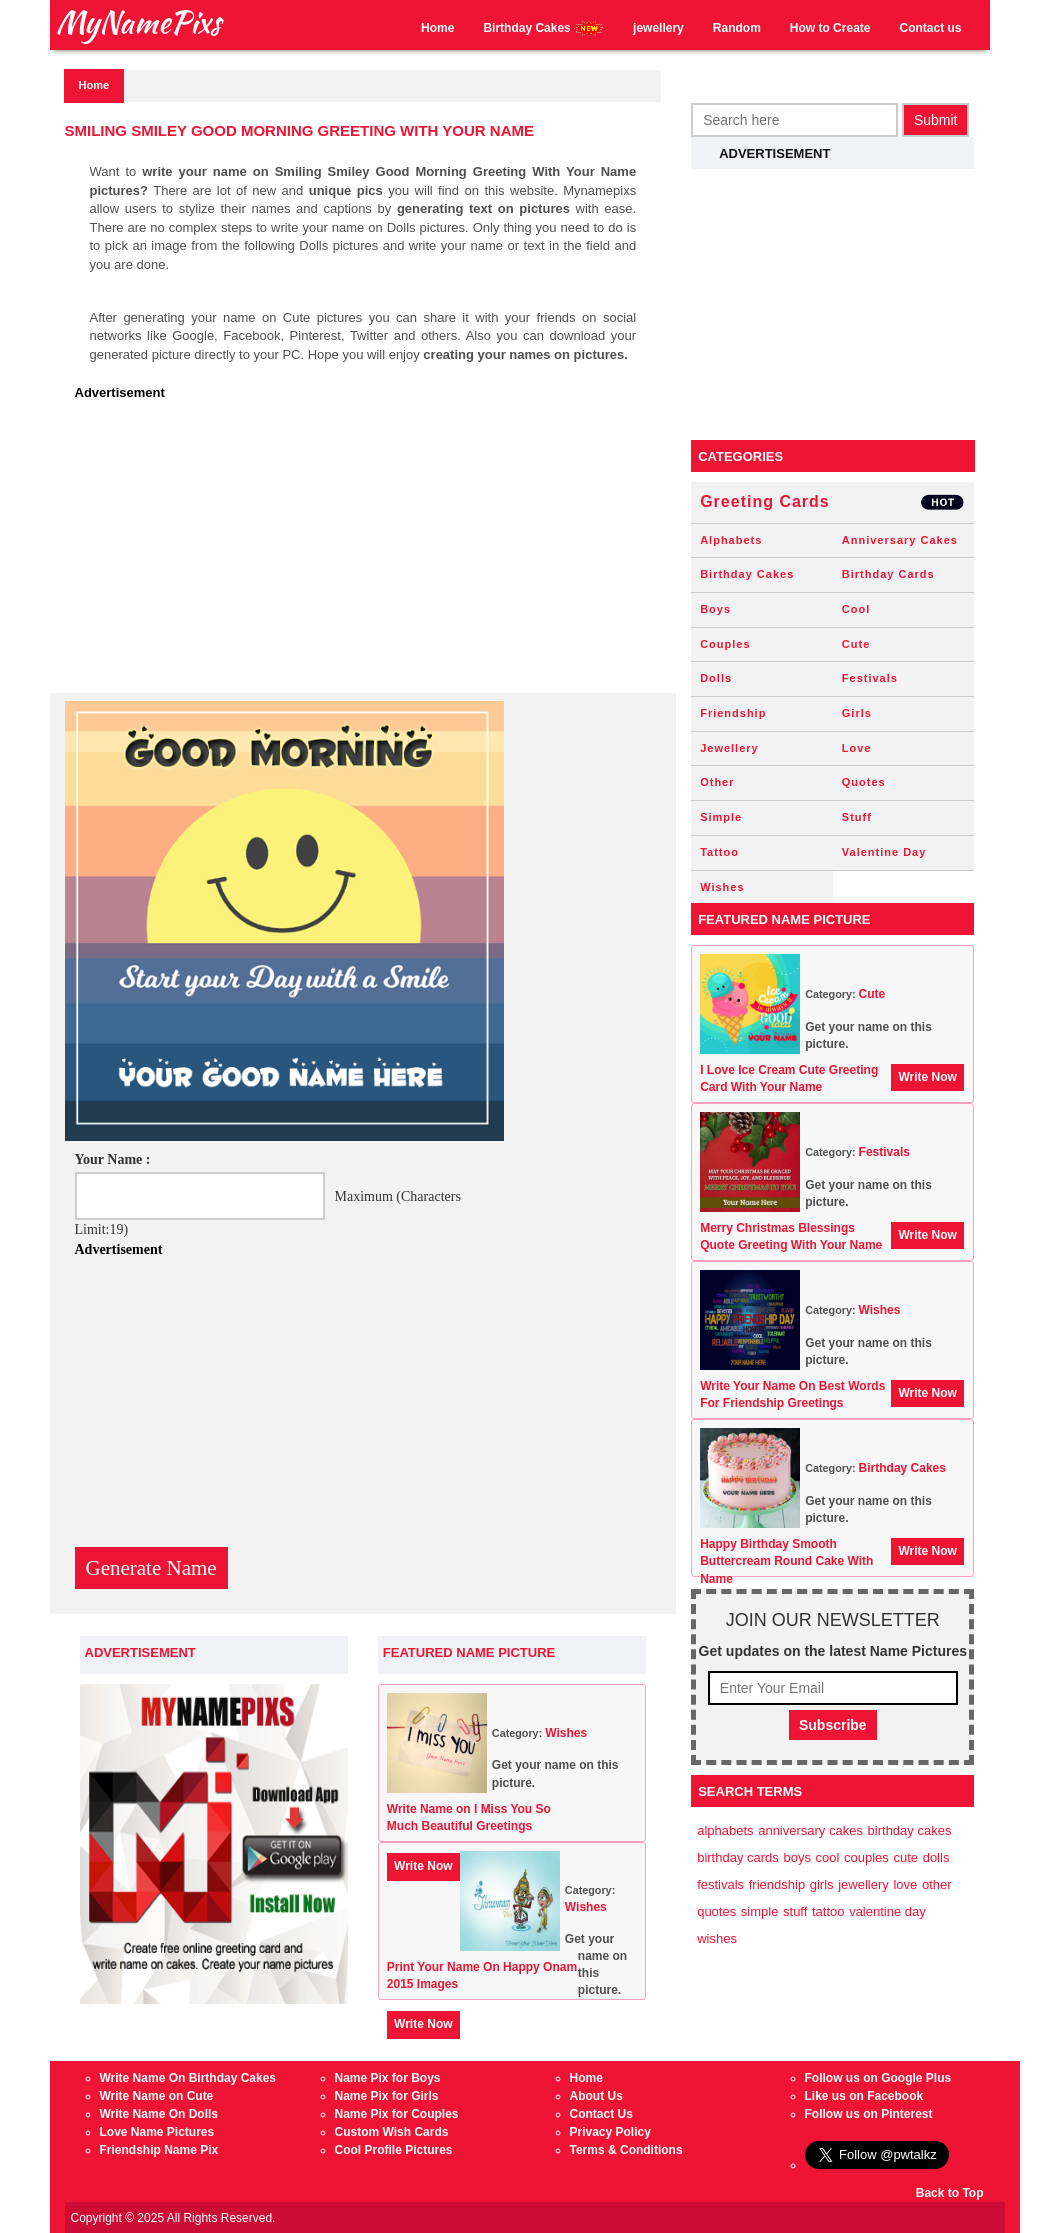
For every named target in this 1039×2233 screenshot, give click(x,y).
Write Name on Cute (157, 2096)
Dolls (716, 678)
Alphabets (731, 540)
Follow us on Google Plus (878, 2078)
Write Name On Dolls (159, 2114)
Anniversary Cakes (900, 540)
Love (857, 748)
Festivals (870, 678)
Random (737, 28)
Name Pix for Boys (388, 2078)
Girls (857, 713)
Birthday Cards (888, 574)
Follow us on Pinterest (869, 2114)
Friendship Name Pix (159, 2150)
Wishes (566, 1733)
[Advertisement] (368, 553)
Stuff (857, 817)
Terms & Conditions (626, 2150)
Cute (856, 644)
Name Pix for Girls (387, 2096)
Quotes (864, 782)
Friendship (733, 713)
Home (437, 28)
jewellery (658, 28)
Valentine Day (884, 852)
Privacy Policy (610, 2132)
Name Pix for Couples (397, 2114)
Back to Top (950, 2193)
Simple (721, 817)
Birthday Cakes (543, 28)
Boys (715, 609)
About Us (596, 2096)
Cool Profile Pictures (394, 2150)
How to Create (830, 28)
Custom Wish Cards (392, 2132)
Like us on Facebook (864, 2096)
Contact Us (601, 2114)
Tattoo (719, 852)
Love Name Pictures (157, 2132)
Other (717, 782)
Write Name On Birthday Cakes (188, 2078)
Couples (725, 644)
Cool (856, 609)
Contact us (930, 28)
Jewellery (729, 748)
